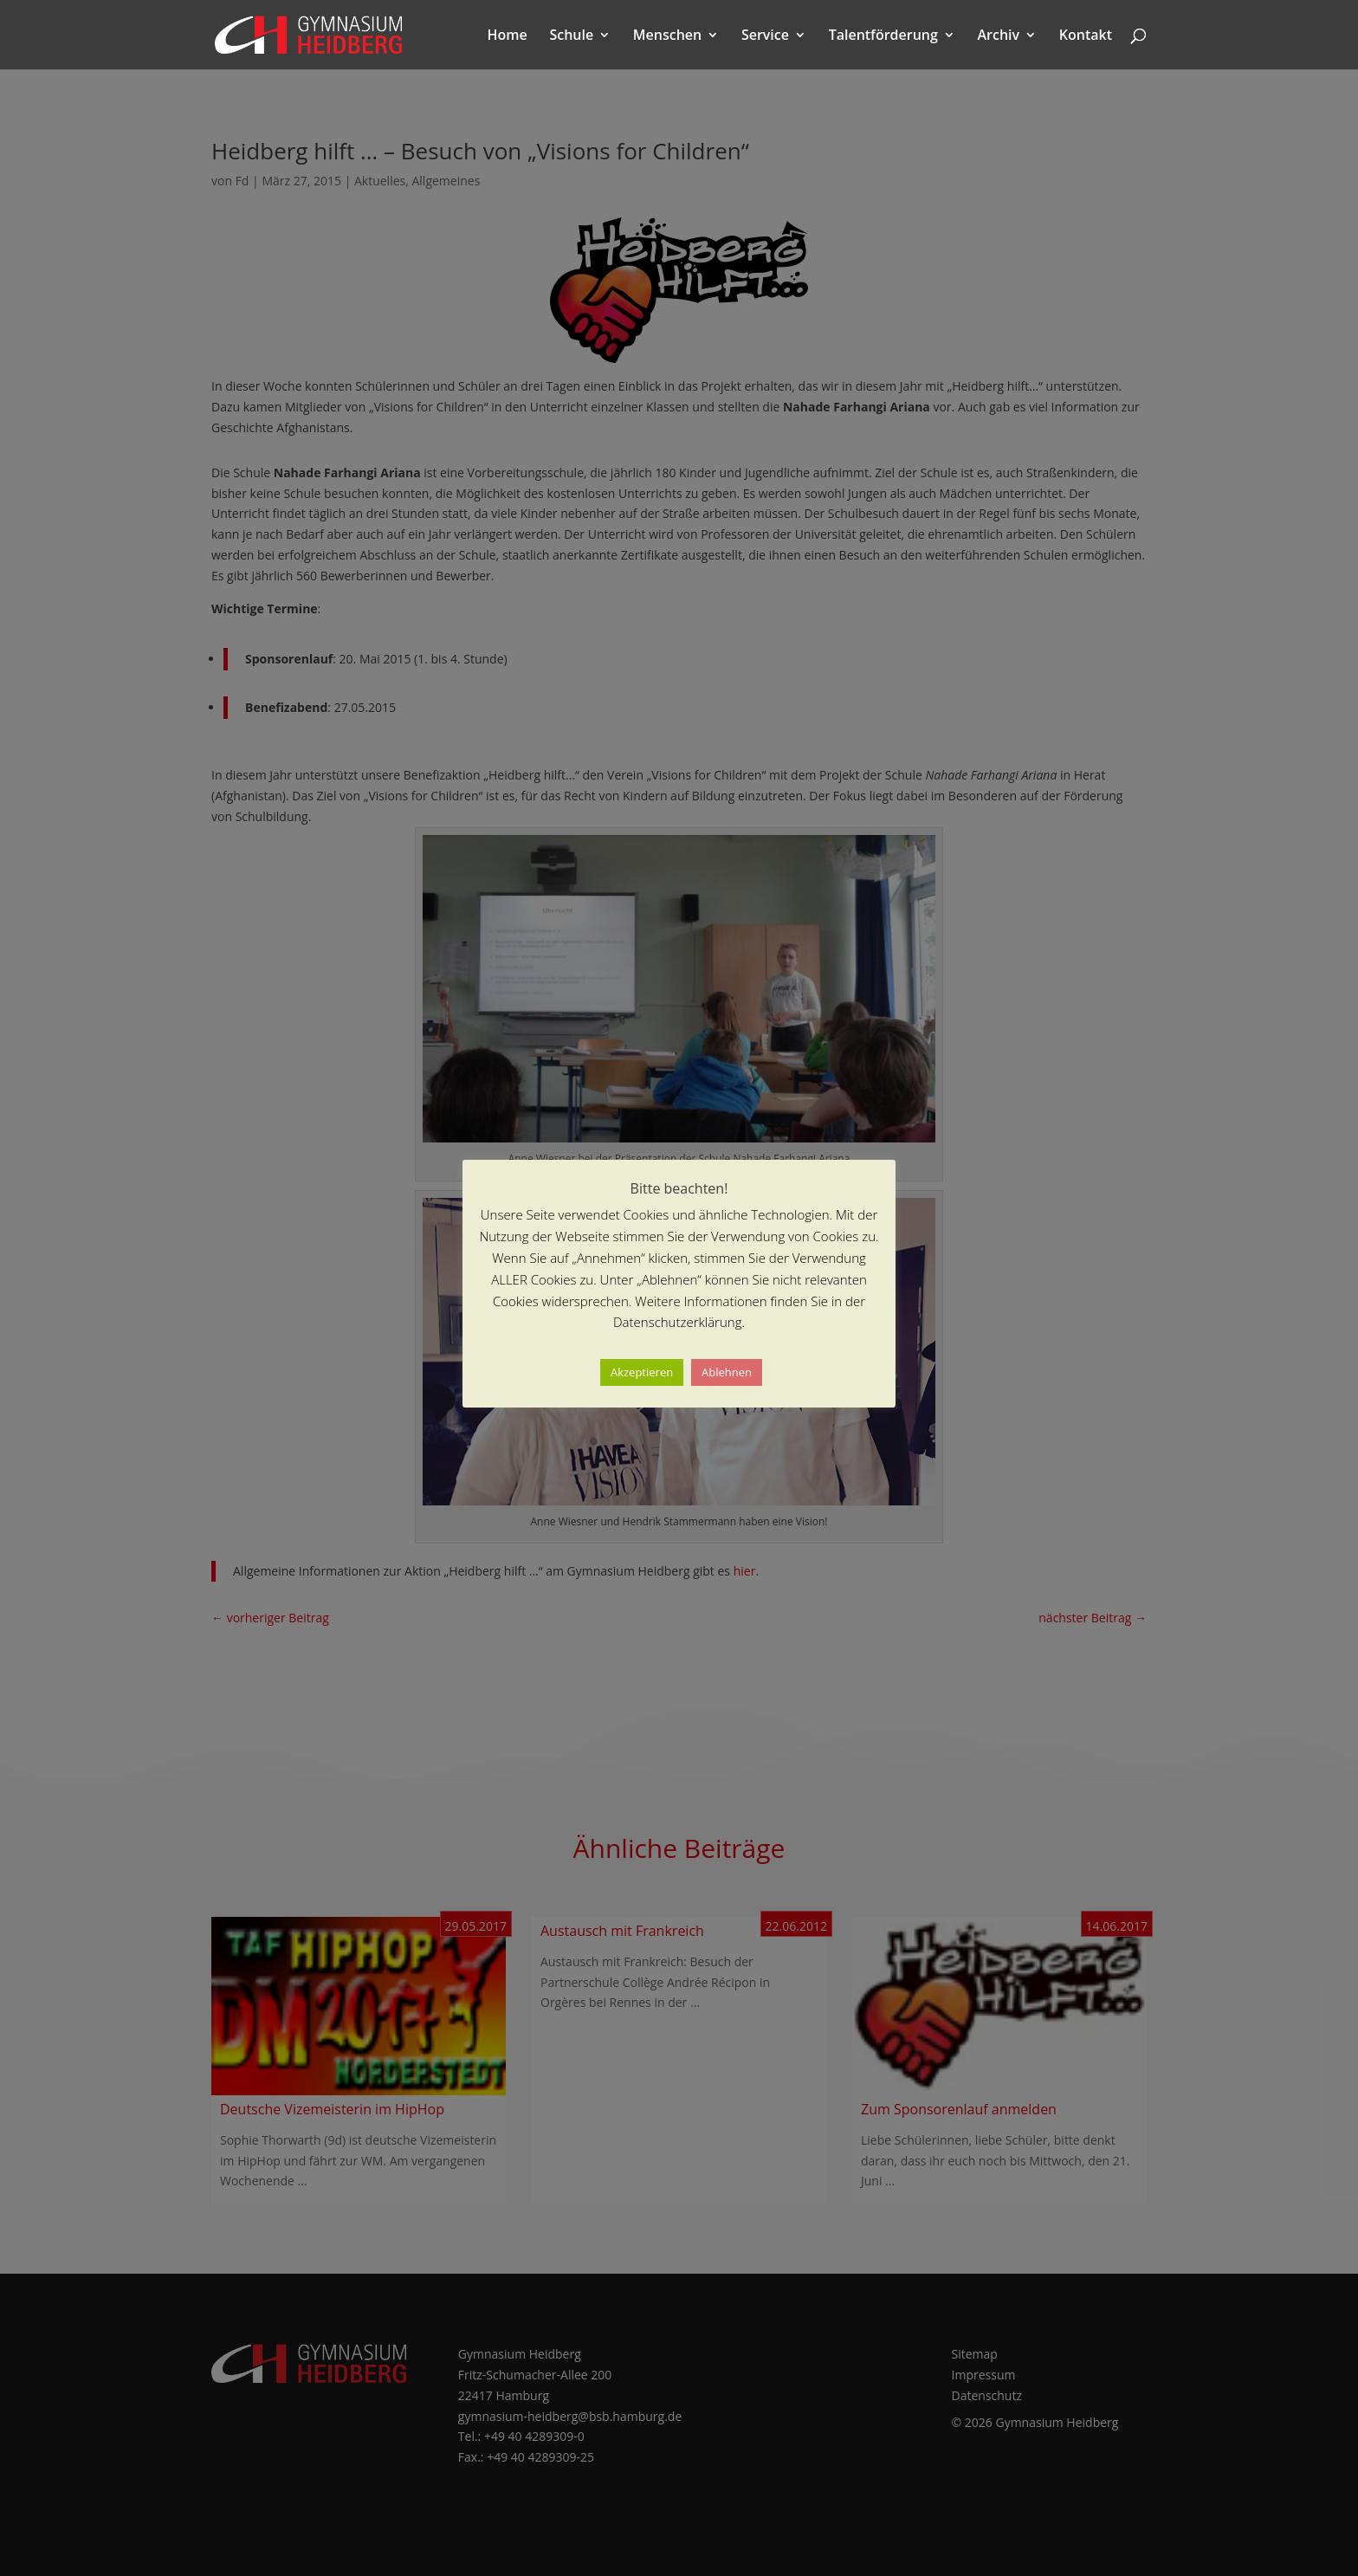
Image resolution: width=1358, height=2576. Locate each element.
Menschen (667, 36)
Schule (571, 36)
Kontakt (1085, 36)
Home (507, 36)
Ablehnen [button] (727, 1372)
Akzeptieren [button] (642, 1372)
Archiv (999, 36)
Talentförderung (883, 36)
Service (765, 36)
